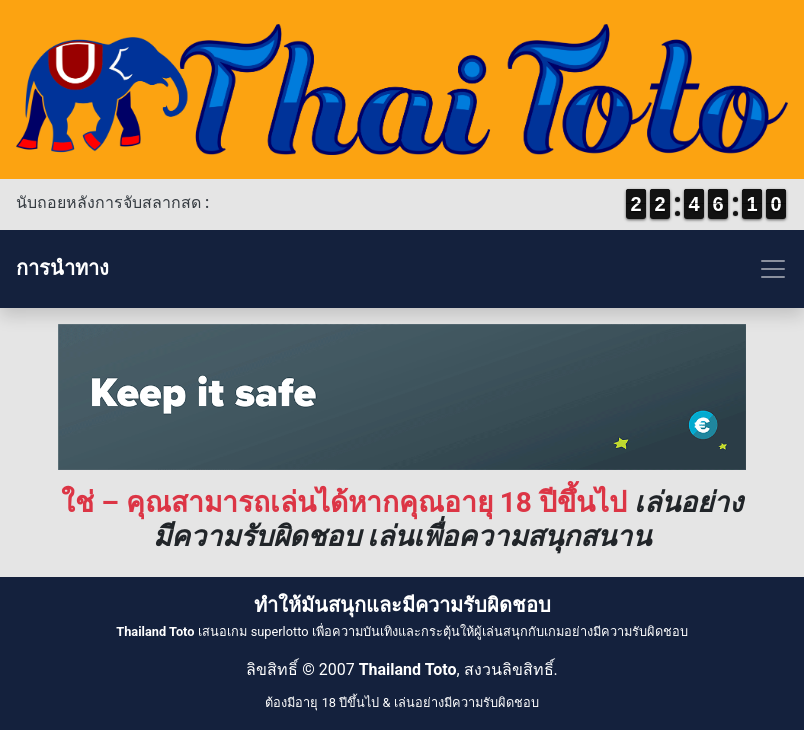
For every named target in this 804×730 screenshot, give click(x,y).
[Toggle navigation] (402, 269)
